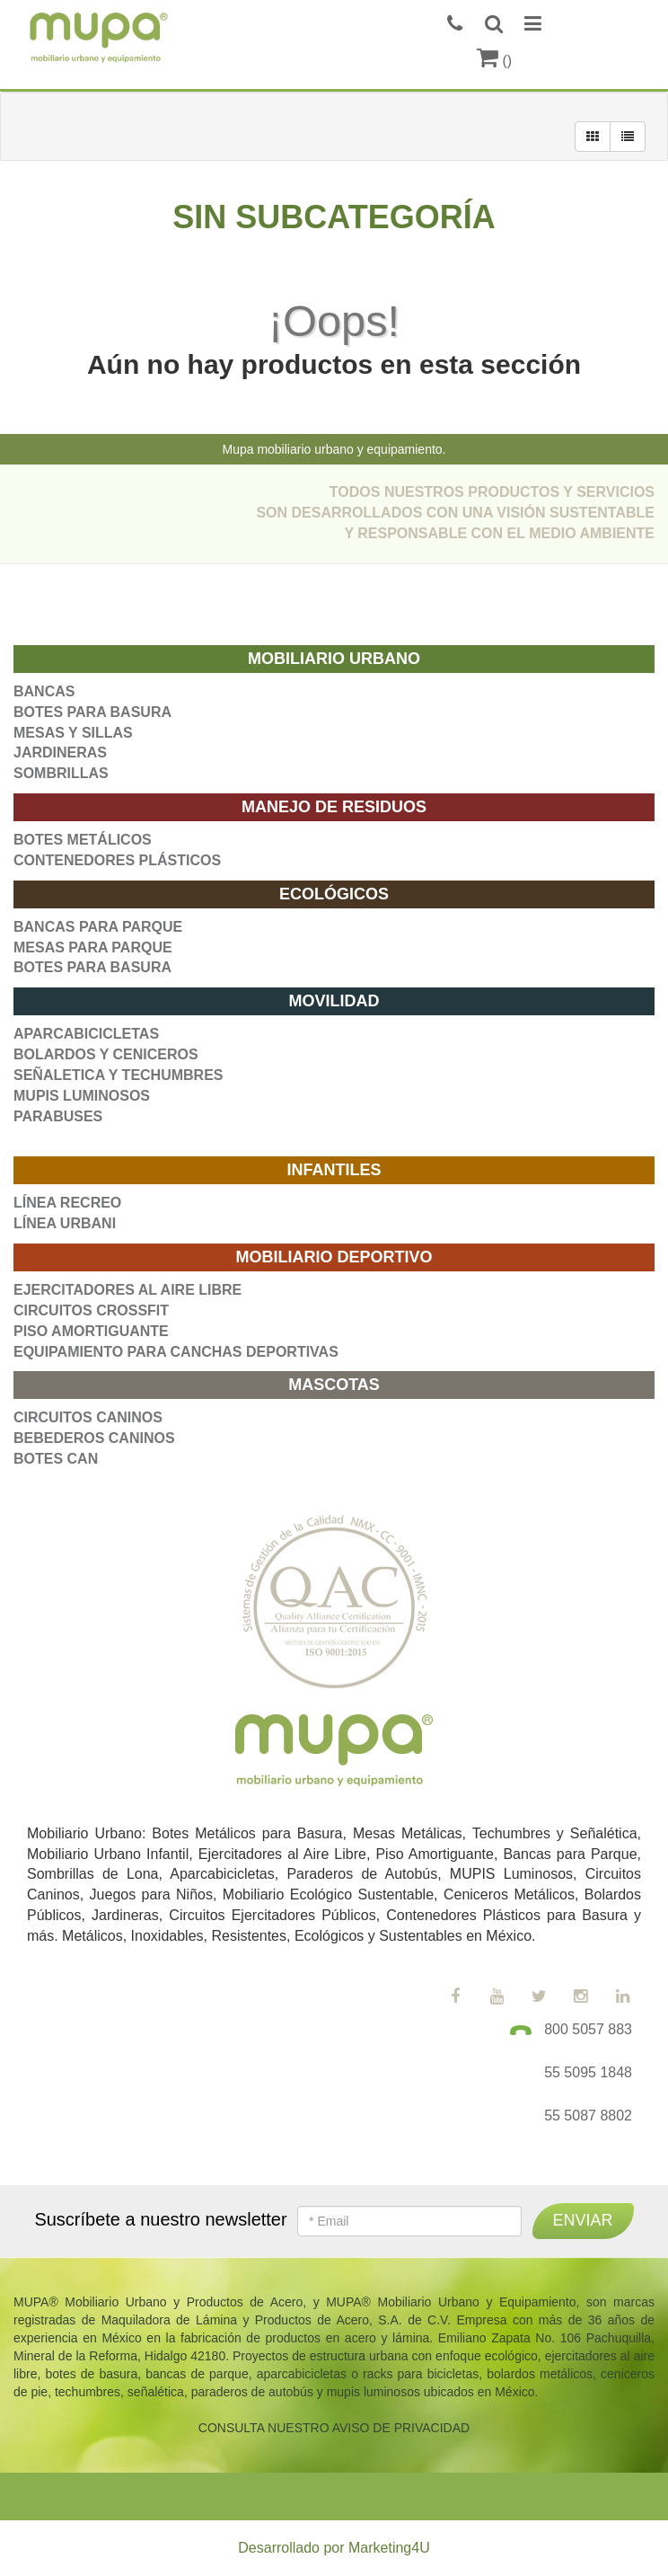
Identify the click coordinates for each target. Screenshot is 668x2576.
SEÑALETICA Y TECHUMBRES (118, 1075)
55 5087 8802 (588, 2115)
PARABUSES (57, 1116)
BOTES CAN (55, 1458)
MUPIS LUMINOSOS (81, 1095)
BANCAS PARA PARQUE (97, 926)
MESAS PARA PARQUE (92, 947)
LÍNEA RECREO (67, 1202)
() (494, 60)
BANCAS (44, 691)
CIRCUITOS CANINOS (88, 1417)
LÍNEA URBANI (64, 1223)
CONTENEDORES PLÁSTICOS (117, 860)
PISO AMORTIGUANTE (91, 1331)
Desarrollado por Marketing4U (333, 2547)
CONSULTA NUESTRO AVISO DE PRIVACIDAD (334, 2428)
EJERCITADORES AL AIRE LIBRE (127, 1289)
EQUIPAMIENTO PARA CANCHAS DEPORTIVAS (175, 1351)
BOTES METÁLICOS (82, 839)
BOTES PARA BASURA (92, 712)
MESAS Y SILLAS (73, 732)
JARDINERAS (60, 752)
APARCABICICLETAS (86, 1033)
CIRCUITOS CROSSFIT (91, 1310)
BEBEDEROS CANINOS (94, 1438)
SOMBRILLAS (61, 773)
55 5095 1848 (588, 2072)
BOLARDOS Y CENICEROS (105, 1054)
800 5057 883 (588, 2029)
